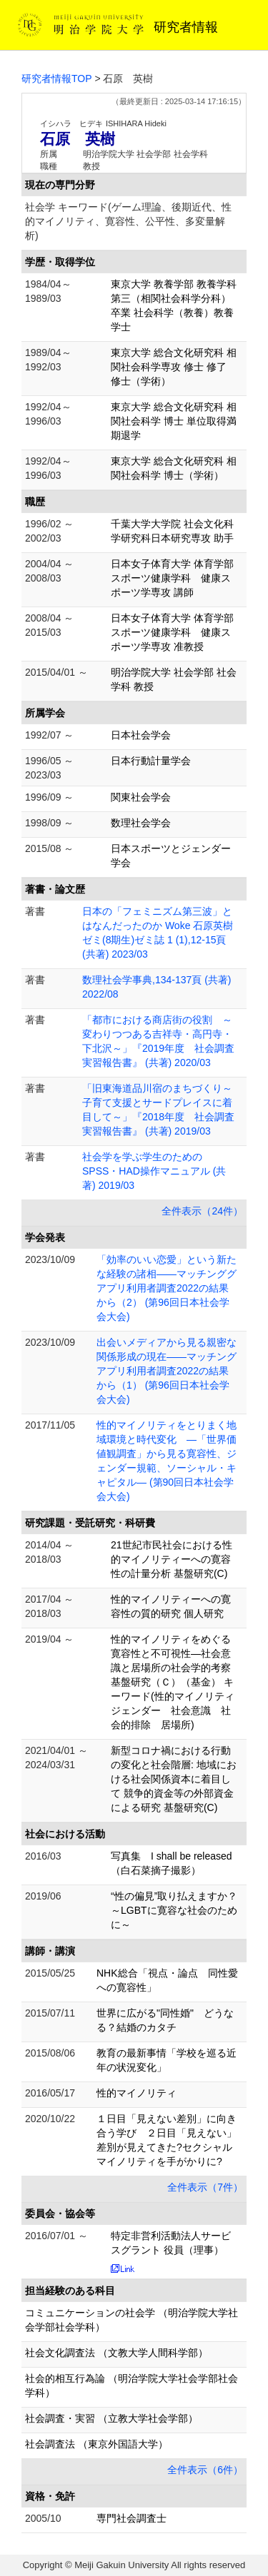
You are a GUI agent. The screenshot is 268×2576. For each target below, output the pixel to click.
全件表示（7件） (205, 2187)
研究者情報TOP (56, 78)
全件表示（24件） (202, 1211)
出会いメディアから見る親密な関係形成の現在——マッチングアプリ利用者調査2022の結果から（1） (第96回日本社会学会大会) (166, 1371)
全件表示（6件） (205, 2469)
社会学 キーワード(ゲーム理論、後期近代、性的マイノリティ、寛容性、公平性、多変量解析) (128, 221)
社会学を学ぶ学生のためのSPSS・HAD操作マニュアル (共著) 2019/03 (154, 1171)
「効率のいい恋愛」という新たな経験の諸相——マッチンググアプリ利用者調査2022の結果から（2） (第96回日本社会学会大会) (166, 1288)
